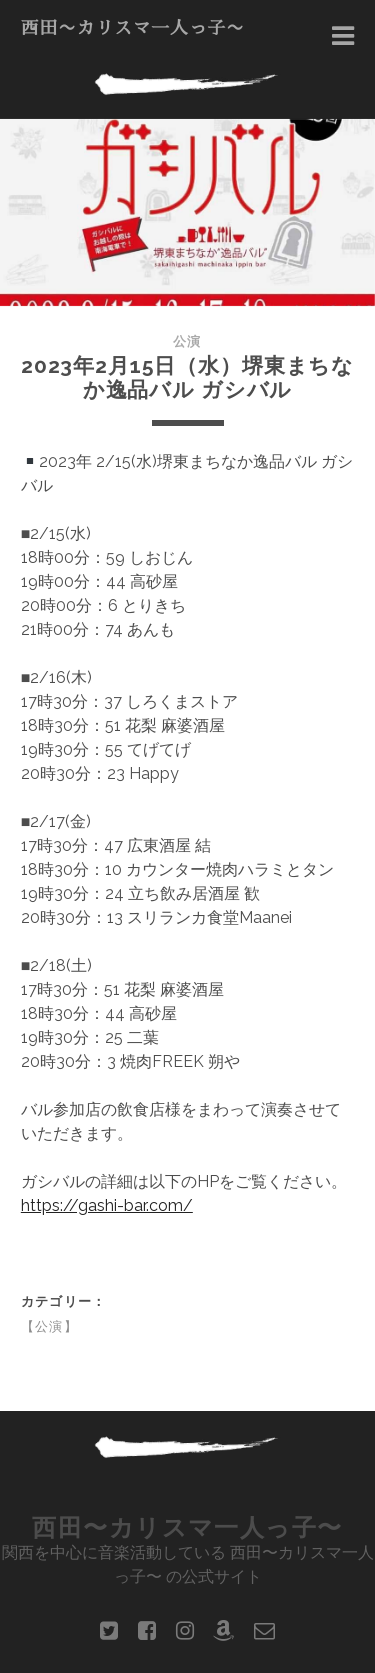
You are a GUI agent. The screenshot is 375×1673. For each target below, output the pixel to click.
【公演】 (49, 1326)
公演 (187, 341)
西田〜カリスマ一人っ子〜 (133, 28)
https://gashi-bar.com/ (107, 1205)
